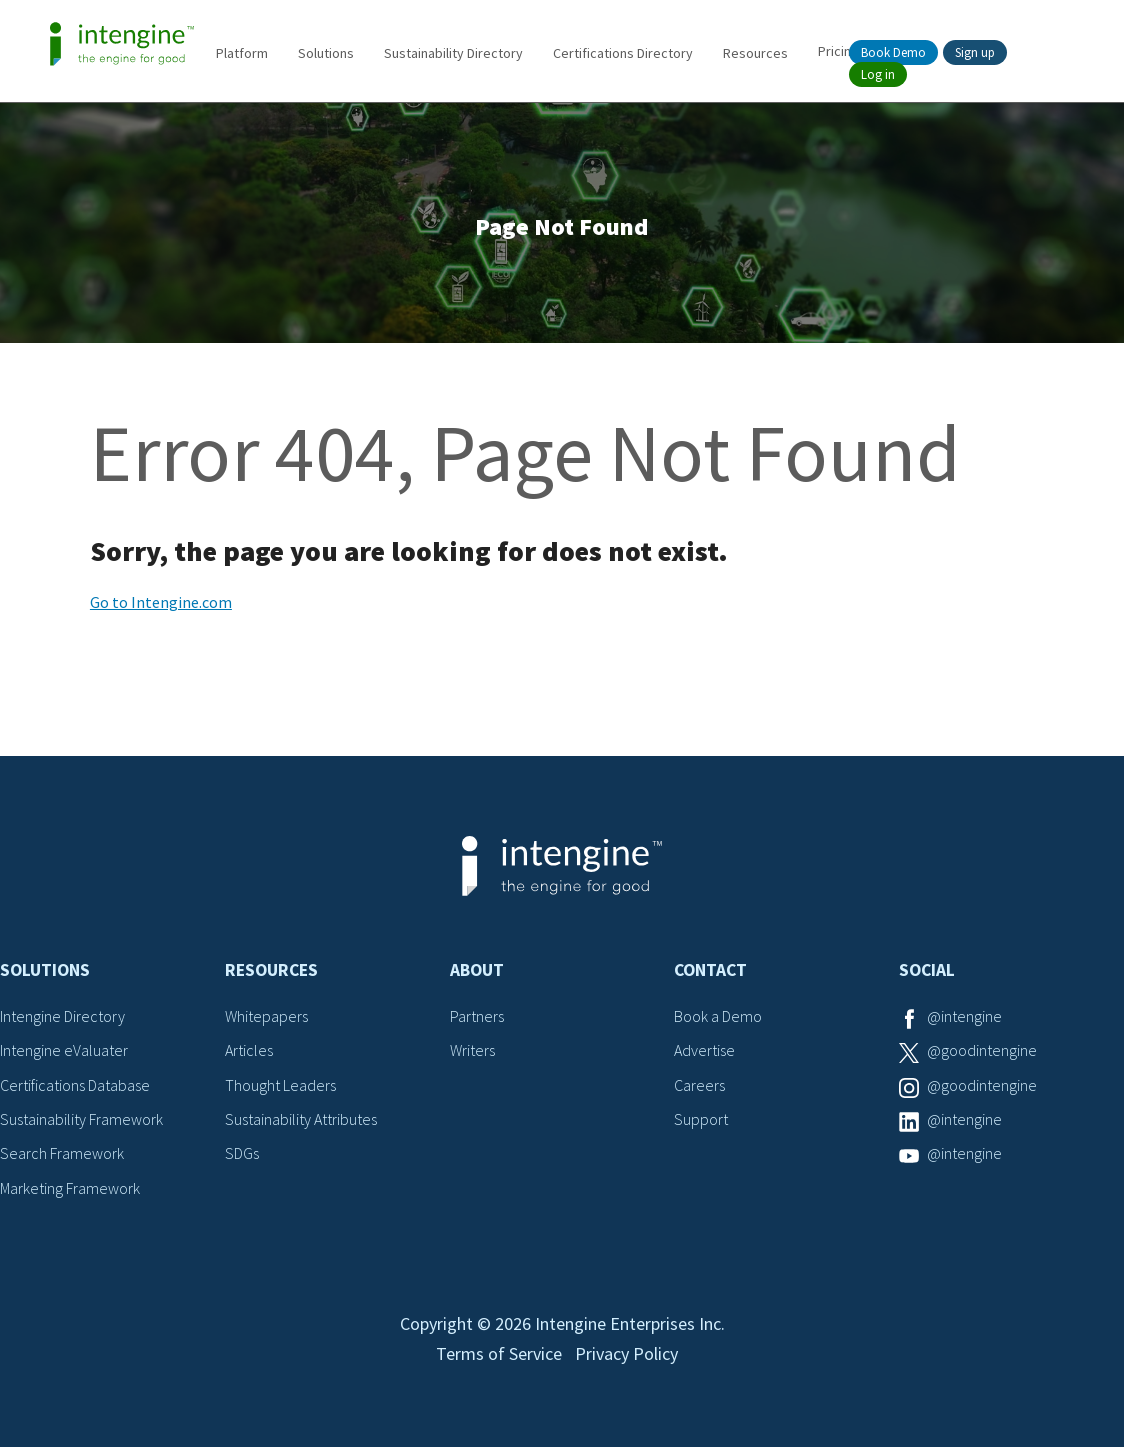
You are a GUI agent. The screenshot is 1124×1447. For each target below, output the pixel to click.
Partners (477, 1016)
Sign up (975, 52)
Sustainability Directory (453, 53)
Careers (699, 1085)
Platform (242, 53)
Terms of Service (499, 1353)
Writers (472, 1050)
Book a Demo (718, 1016)
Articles (249, 1050)
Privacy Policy (626, 1353)
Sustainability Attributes (301, 1119)
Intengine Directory (62, 1016)
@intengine (964, 1016)
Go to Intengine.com (161, 602)
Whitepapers (266, 1016)
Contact (710, 970)
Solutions (326, 53)
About (477, 970)
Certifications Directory (623, 53)
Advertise (704, 1050)
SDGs (242, 1153)
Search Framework (62, 1153)
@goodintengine (982, 1050)
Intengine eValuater (64, 1050)
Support (701, 1119)
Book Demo (893, 52)
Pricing (838, 51)
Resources (755, 53)
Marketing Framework (70, 1188)
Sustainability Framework (81, 1119)
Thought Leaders (280, 1085)
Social (927, 970)
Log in (878, 74)
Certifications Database (75, 1085)
